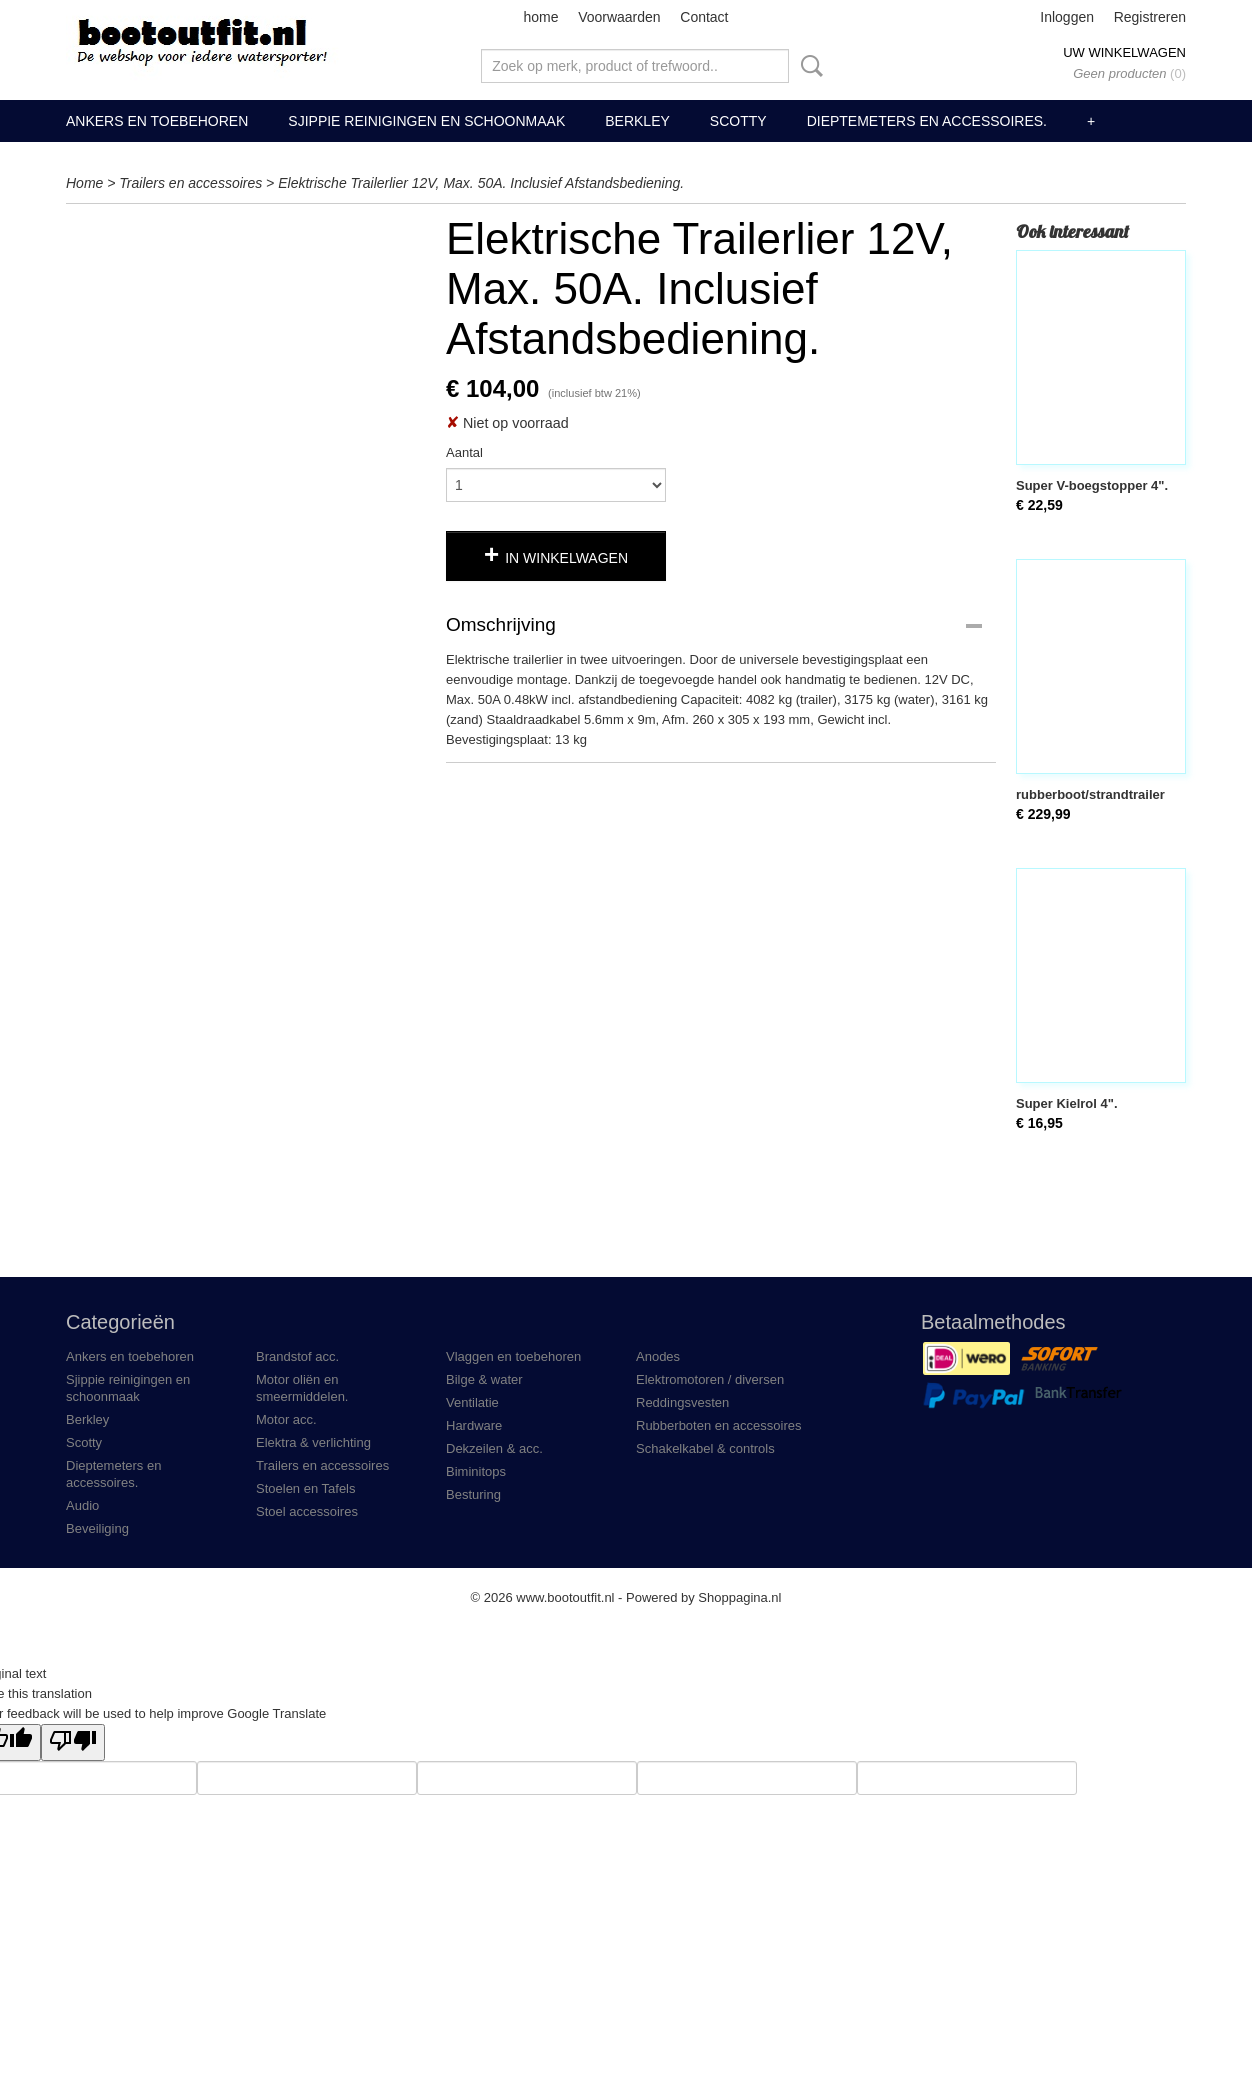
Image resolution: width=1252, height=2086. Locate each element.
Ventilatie (472, 1402)
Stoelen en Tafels (306, 1488)
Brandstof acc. (297, 1356)
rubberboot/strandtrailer (1090, 794)
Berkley (637, 121)
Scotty (738, 121)
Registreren (1150, 17)
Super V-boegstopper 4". (1092, 485)
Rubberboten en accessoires (719, 1425)
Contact (704, 17)
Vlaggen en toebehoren (513, 1356)
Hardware (474, 1425)
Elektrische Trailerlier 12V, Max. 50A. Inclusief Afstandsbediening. (481, 183)
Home (84, 183)
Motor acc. (286, 1419)
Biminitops (476, 1471)
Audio (82, 1505)
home (540, 17)
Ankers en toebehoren (157, 121)
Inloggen (1067, 17)
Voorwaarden (619, 17)
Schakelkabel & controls (705, 1448)
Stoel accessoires (307, 1511)
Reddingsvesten (682, 1402)
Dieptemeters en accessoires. (927, 121)
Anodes (658, 1356)
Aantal (464, 452)
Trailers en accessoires (190, 183)
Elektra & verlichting (313, 1442)
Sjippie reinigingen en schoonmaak (426, 121)
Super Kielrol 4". (1067, 1103)
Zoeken (808, 66)
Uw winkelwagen (1124, 52)
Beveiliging (97, 1528)
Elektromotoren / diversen (710, 1379)
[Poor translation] (73, 1742)
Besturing (473, 1494)
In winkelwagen (566, 558)
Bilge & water (484, 1379)
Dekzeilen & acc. (494, 1448)
